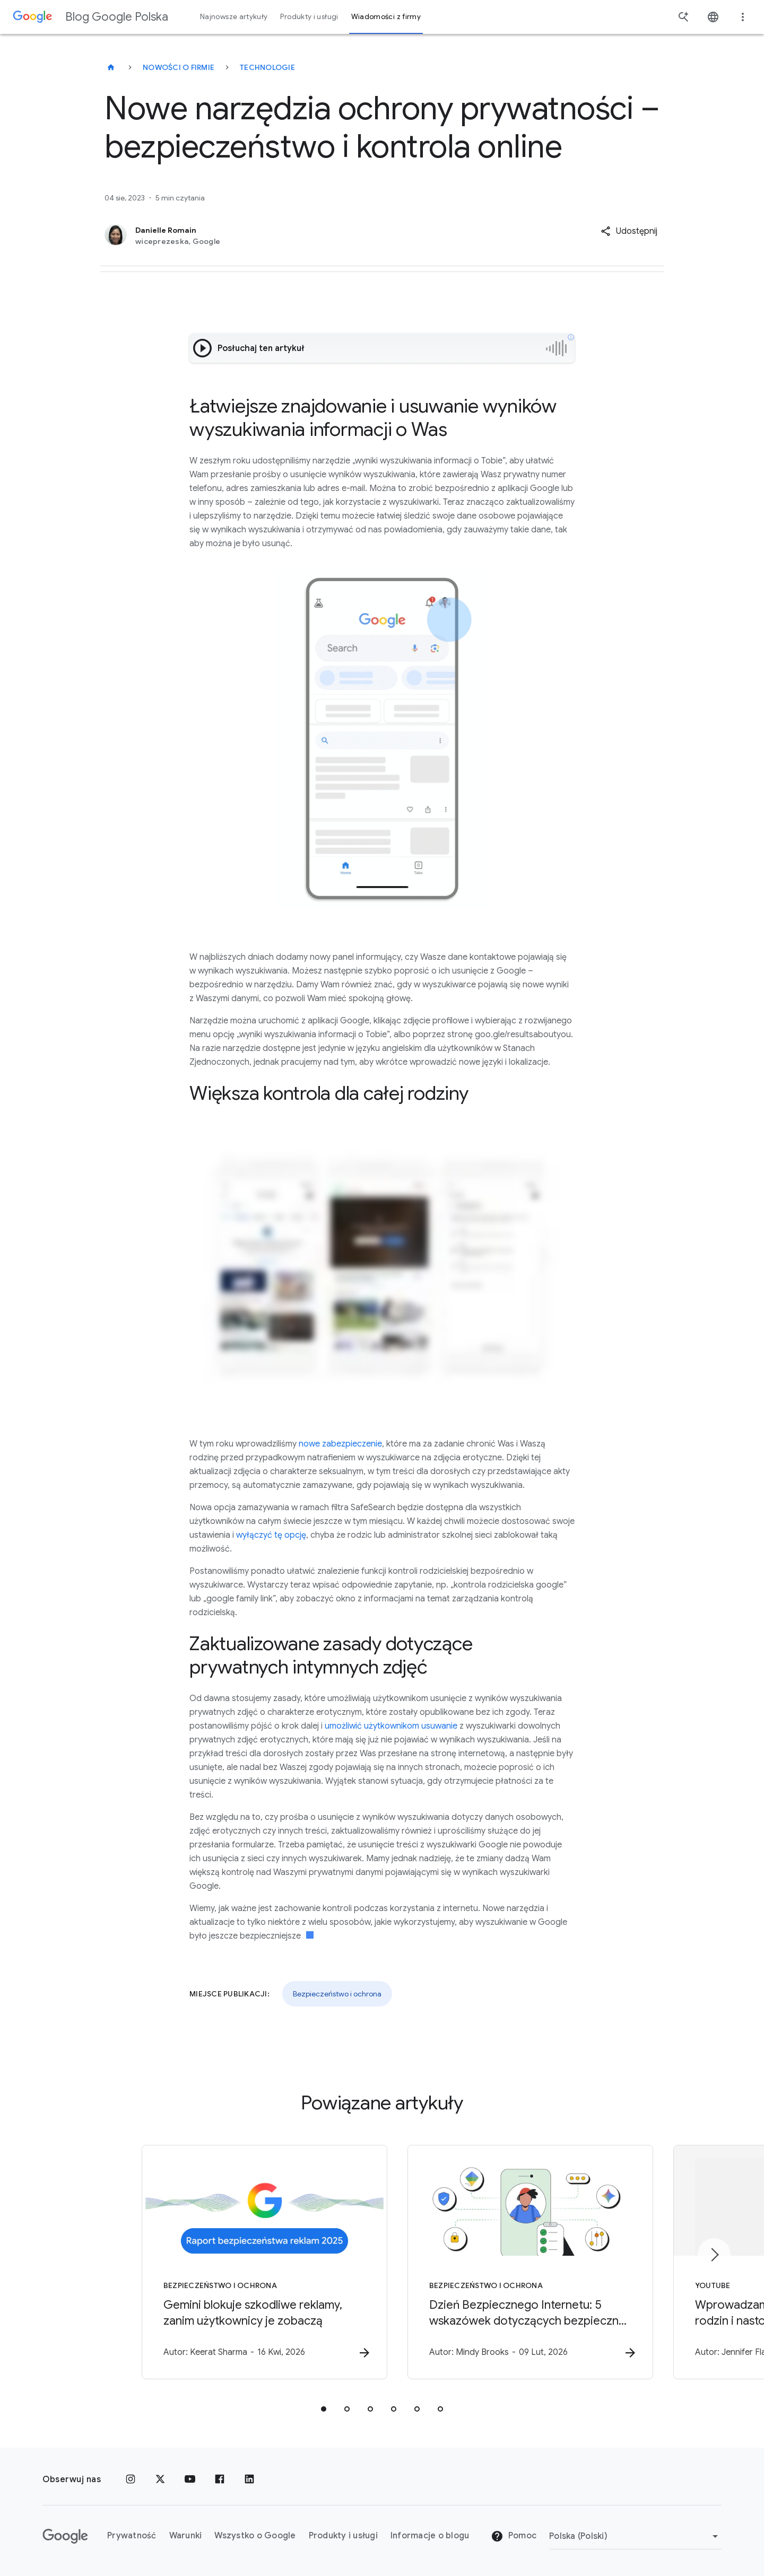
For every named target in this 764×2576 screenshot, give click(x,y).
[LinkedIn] (249, 2479)
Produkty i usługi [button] (309, 16)
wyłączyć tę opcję (271, 1535)
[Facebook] (219, 2479)
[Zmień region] (635, 2536)
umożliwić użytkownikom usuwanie (391, 1726)
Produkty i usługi (343, 2535)
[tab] (323, 2409)
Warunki (185, 2535)
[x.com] (160, 2479)
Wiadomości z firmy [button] (386, 16)
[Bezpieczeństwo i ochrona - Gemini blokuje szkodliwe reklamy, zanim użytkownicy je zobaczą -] (243, 2262)
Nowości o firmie (178, 67)
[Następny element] (714, 2255)
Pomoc (514, 2536)
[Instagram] (130, 2479)
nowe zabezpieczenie (340, 1444)
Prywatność (132, 2535)
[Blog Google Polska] (111, 67)
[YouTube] (190, 2479)
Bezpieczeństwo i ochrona (337, 1994)
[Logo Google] (65, 2536)
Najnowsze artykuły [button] (233, 16)
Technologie (267, 67)
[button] (628, 231)
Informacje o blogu (430, 2535)
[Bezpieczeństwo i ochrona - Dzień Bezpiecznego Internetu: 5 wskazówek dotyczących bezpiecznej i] (521, 2262)
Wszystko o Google (255, 2535)
